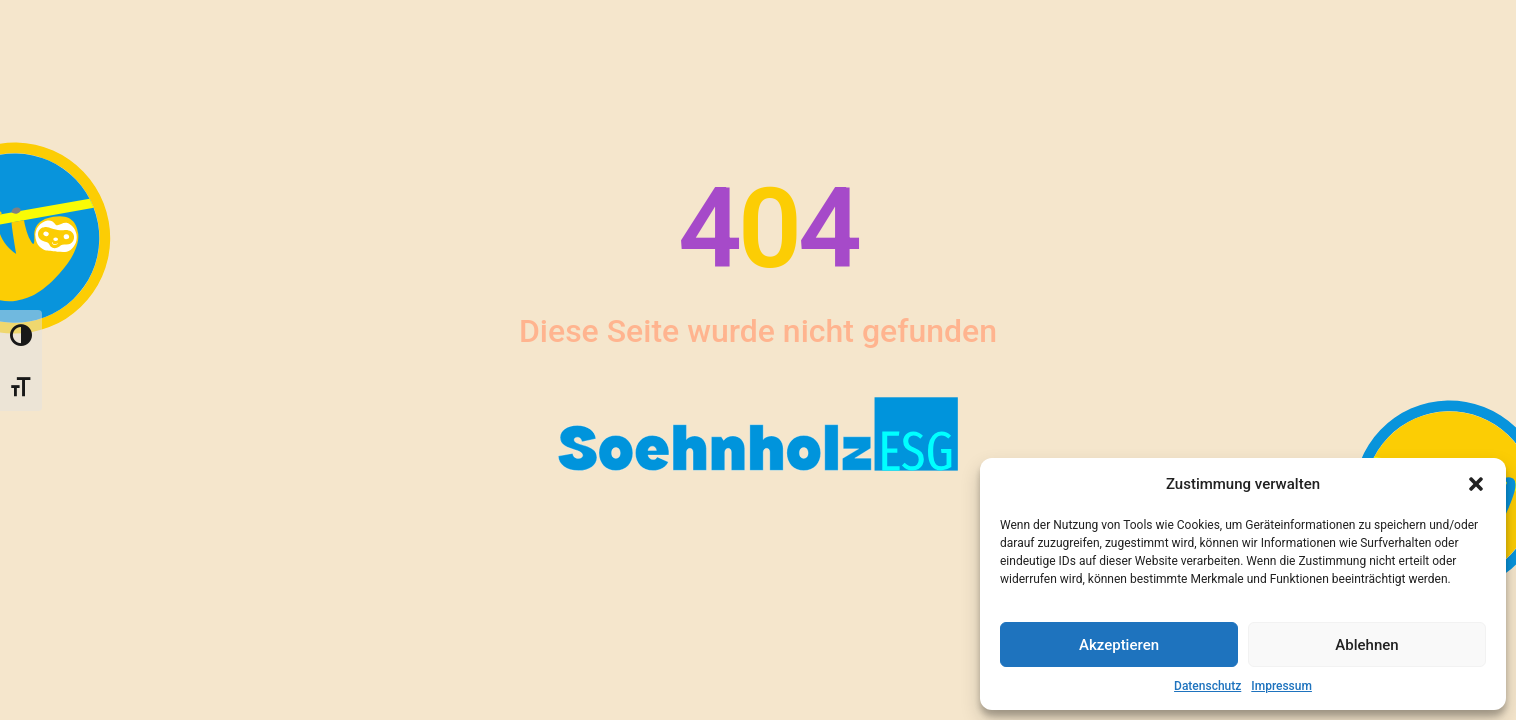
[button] (1476, 484)
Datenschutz (1207, 686)
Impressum (1281, 686)
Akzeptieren (1119, 645)
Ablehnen (1366, 645)
